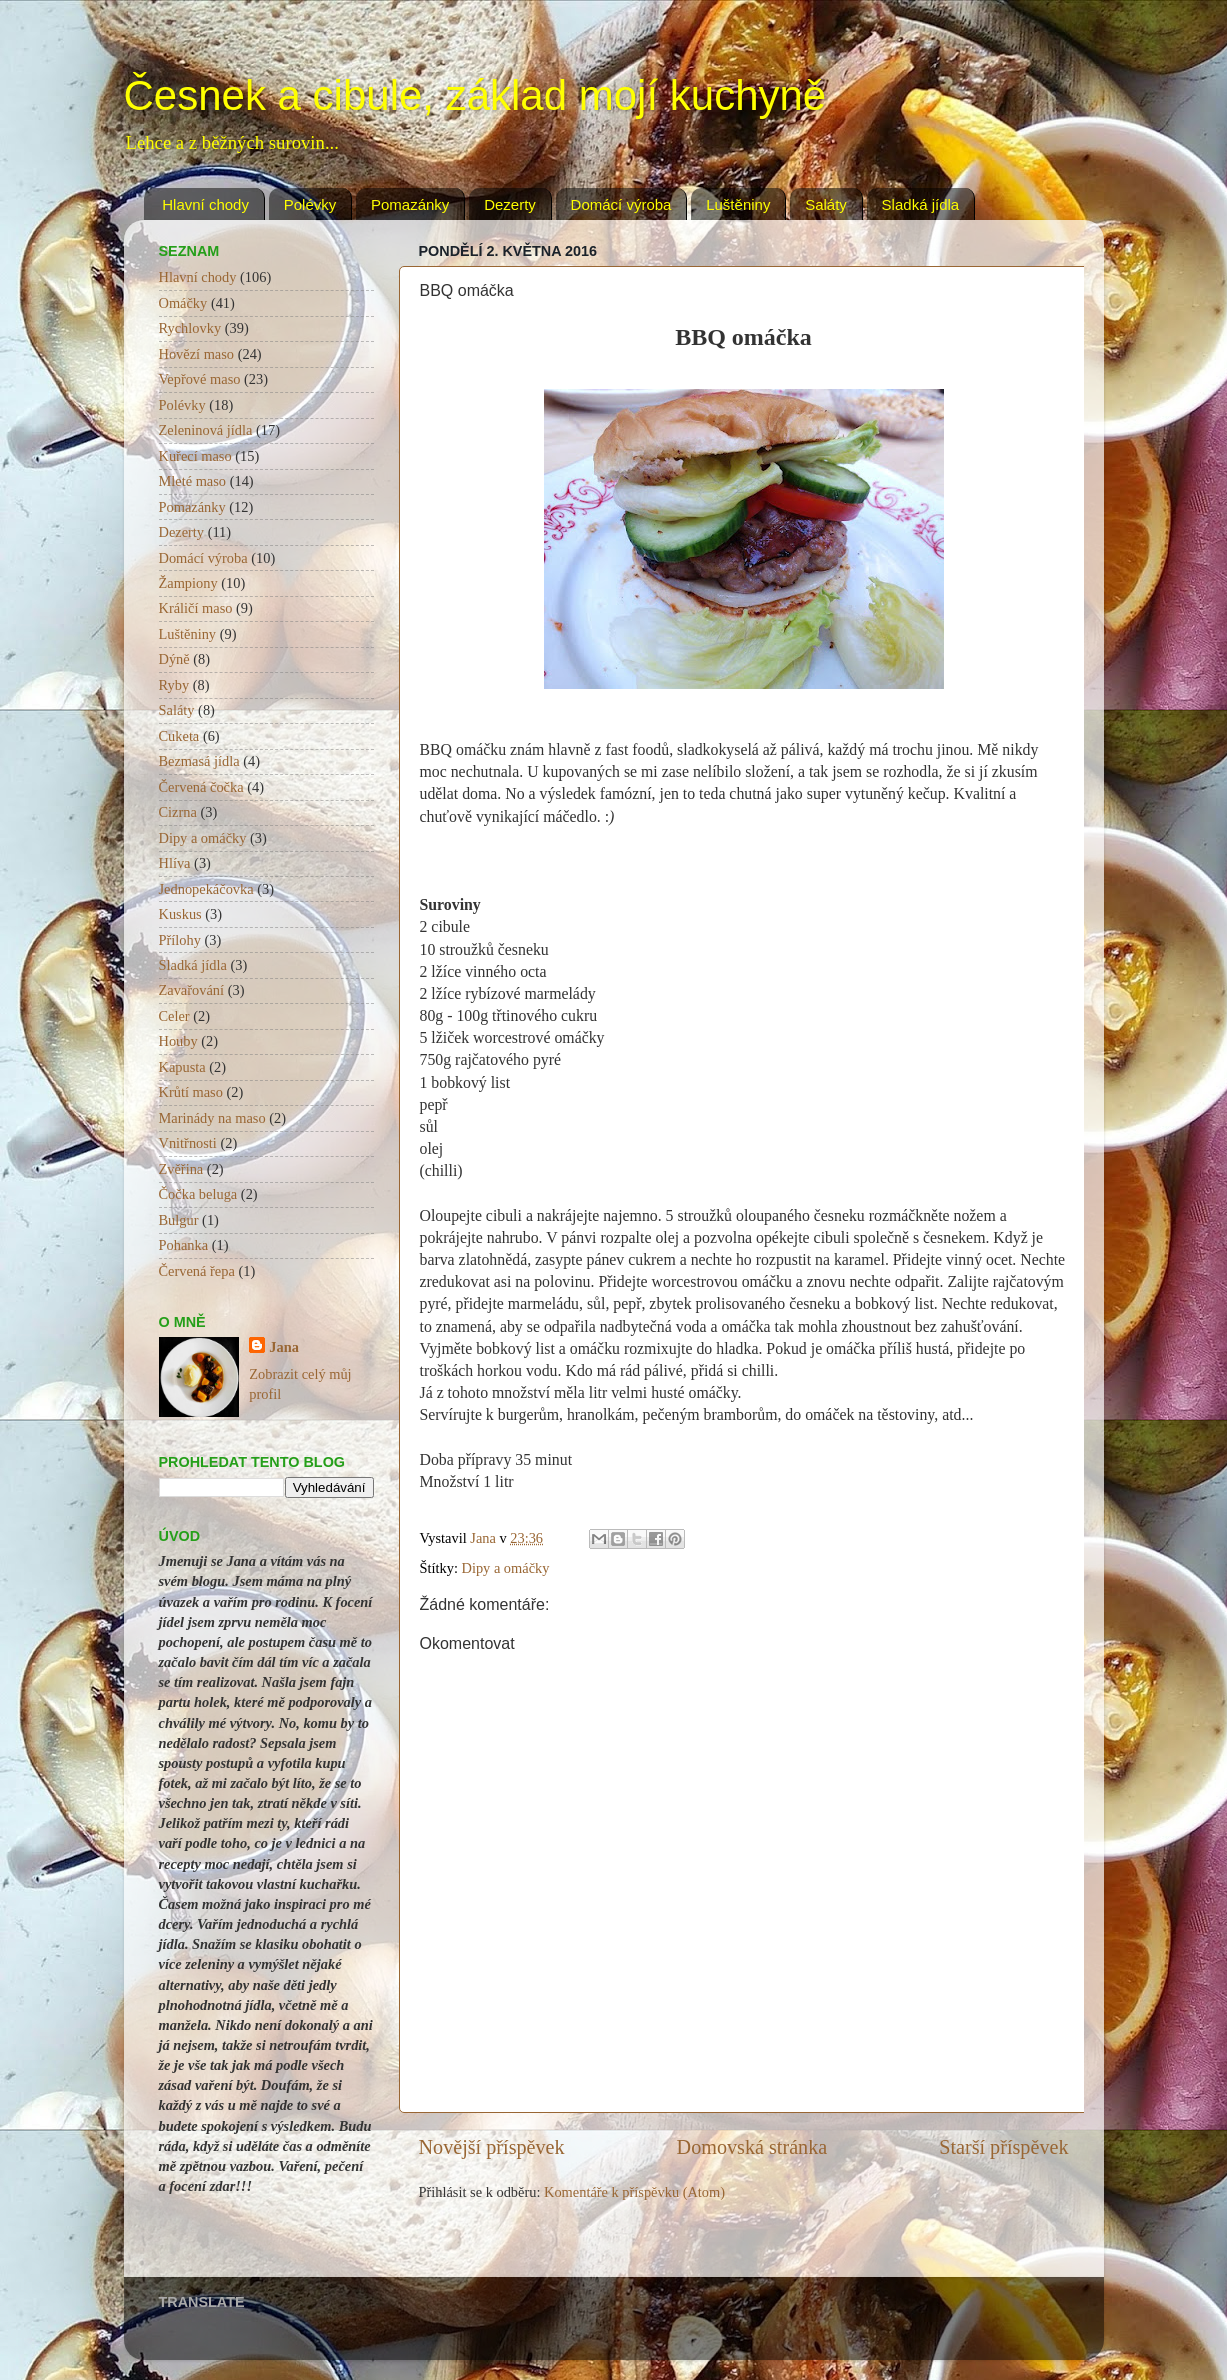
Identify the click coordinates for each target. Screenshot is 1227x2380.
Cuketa (179, 736)
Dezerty (510, 204)
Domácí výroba (621, 204)
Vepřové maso (200, 379)
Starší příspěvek (1003, 2147)
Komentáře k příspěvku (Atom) (634, 2192)
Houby (178, 1041)
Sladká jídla (921, 204)
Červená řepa (197, 1271)
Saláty (826, 204)
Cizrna (178, 812)
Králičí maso (196, 608)
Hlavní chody (205, 204)
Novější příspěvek (492, 2147)
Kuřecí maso (195, 456)
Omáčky (183, 303)
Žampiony (188, 583)
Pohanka (184, 1245)
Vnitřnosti (188, 1143)
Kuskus (180, 914)
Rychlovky (190, 328)
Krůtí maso (191, 1092)
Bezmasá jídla (199, 761)
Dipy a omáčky (506, 1568)
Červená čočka (201, 787)
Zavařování (192, 990)
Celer (174, 1016)
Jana (284, 1347)
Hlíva (175, 863)
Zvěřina (181, 1169)
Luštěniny (738, 204)
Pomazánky (410, 204)
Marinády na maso (212, 1118)
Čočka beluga (198, 1194)
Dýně (174, 659)
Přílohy (180, 940)
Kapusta (182, 1067)
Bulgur (179, 1220)
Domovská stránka (752, 2147)
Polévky (310, 204)
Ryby (174, 685)
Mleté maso (193, 481)
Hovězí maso (197, 354)
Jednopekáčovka (206, 889)
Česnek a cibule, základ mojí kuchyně (475, 95)
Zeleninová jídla (206, 430)
